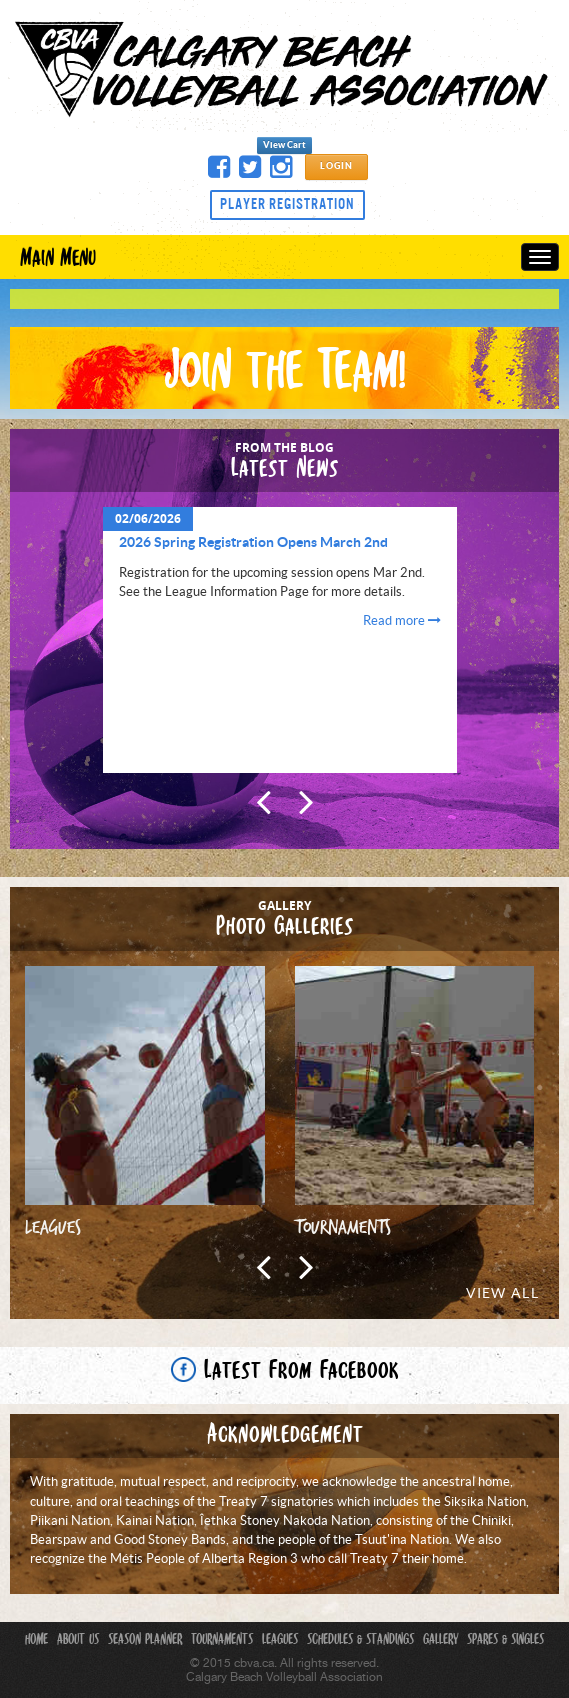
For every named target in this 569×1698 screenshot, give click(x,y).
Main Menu (58, 259)
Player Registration (287, 204)
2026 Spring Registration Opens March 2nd (253, 543)
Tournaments (222, 1641)
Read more (402, 621)
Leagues (280, 1641)
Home (36, 1641)
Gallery (440, 1641)
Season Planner (145, 1641)
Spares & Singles (505, 1641)
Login (336, 166)
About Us (78, 1641)
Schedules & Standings (360, 1641)
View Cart (284, 145)
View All (502, 1294)
